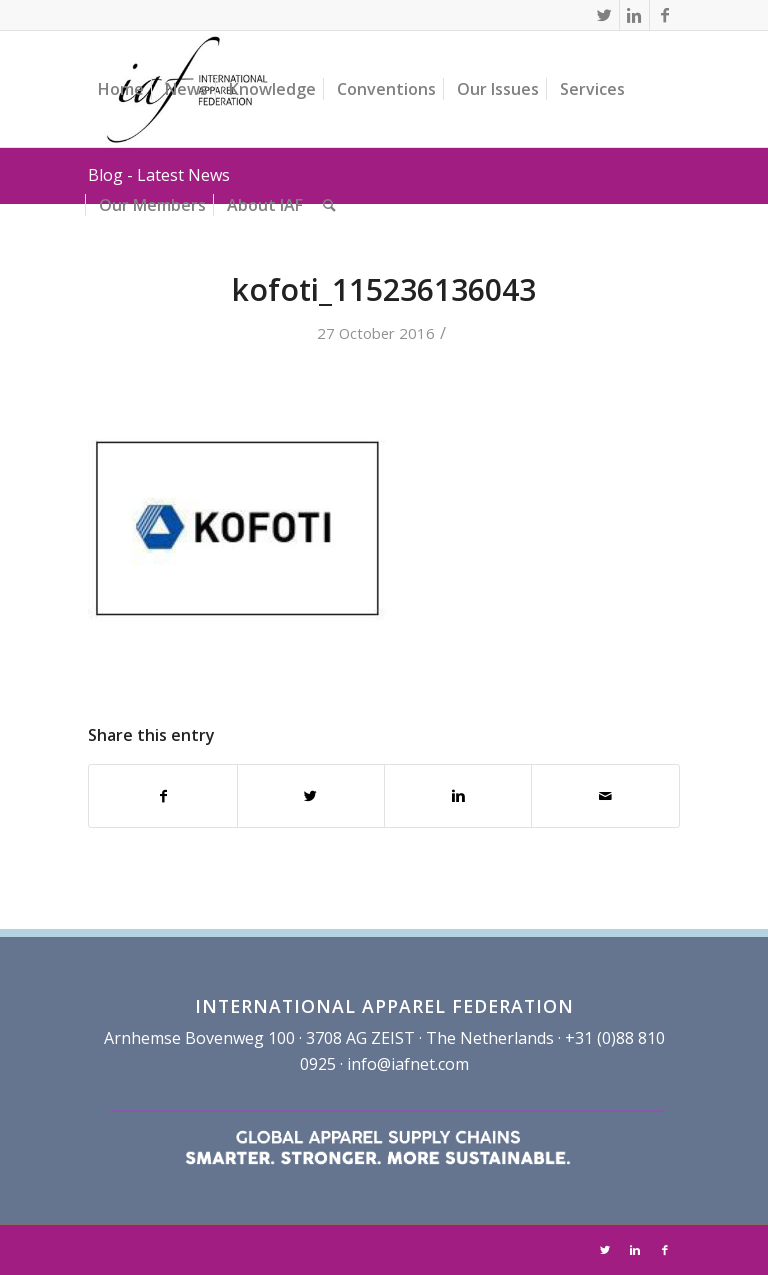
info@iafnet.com (408, 1064)
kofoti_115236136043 (384, 289)
